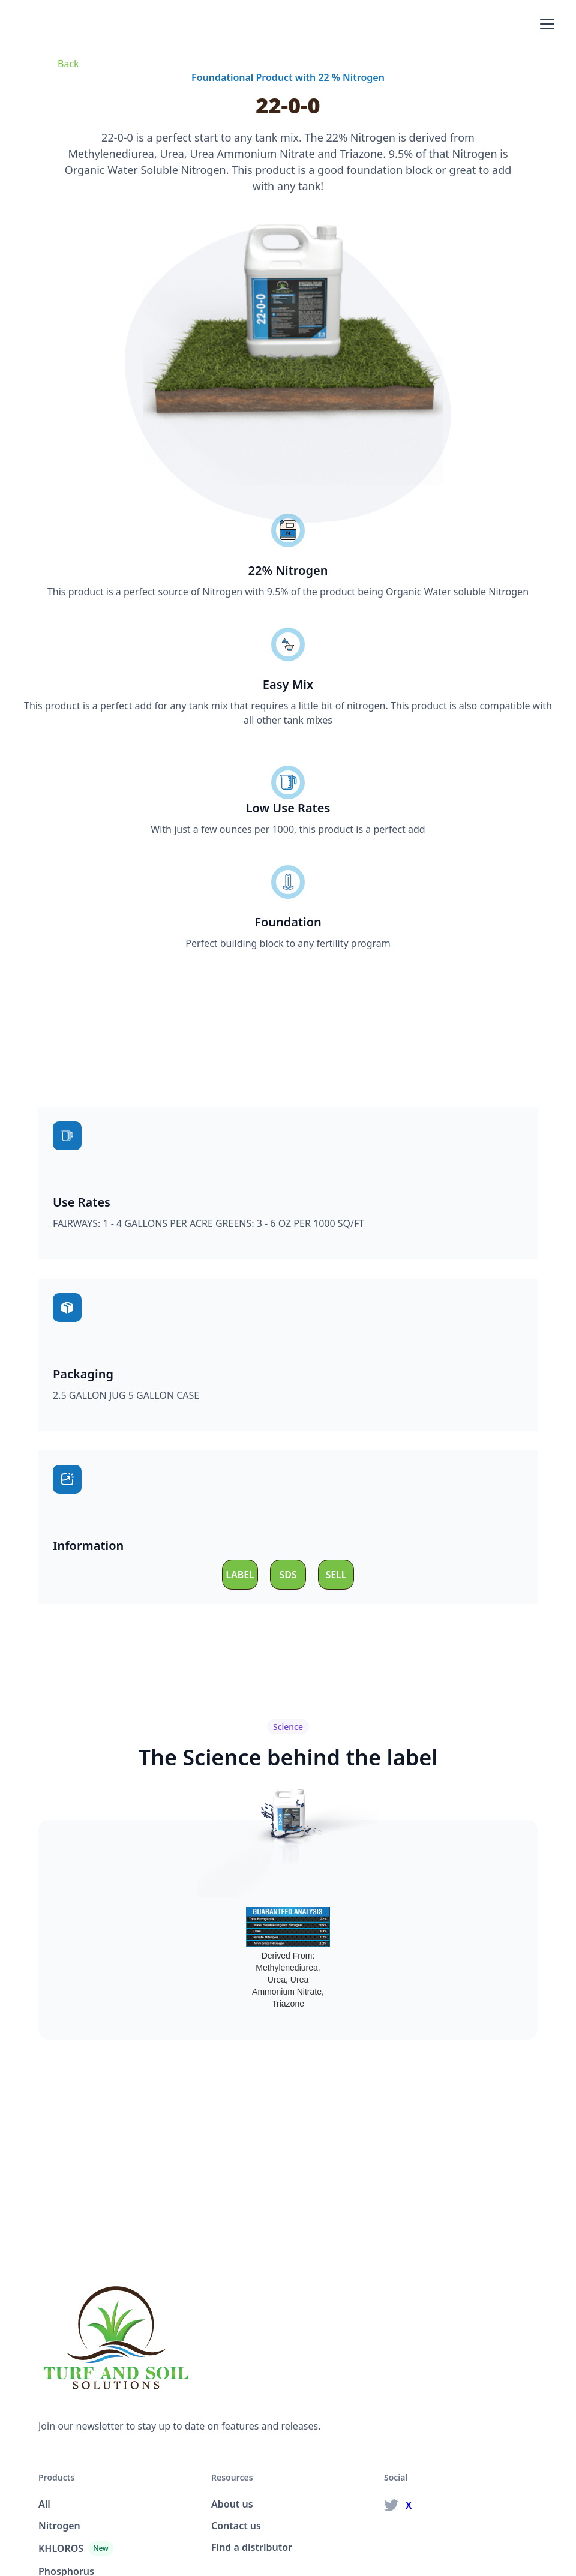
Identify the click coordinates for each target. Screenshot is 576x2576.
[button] (545, 24)
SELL (335, 1574)
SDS (287, 1574)
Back (68, 63)
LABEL (240, 1574)
